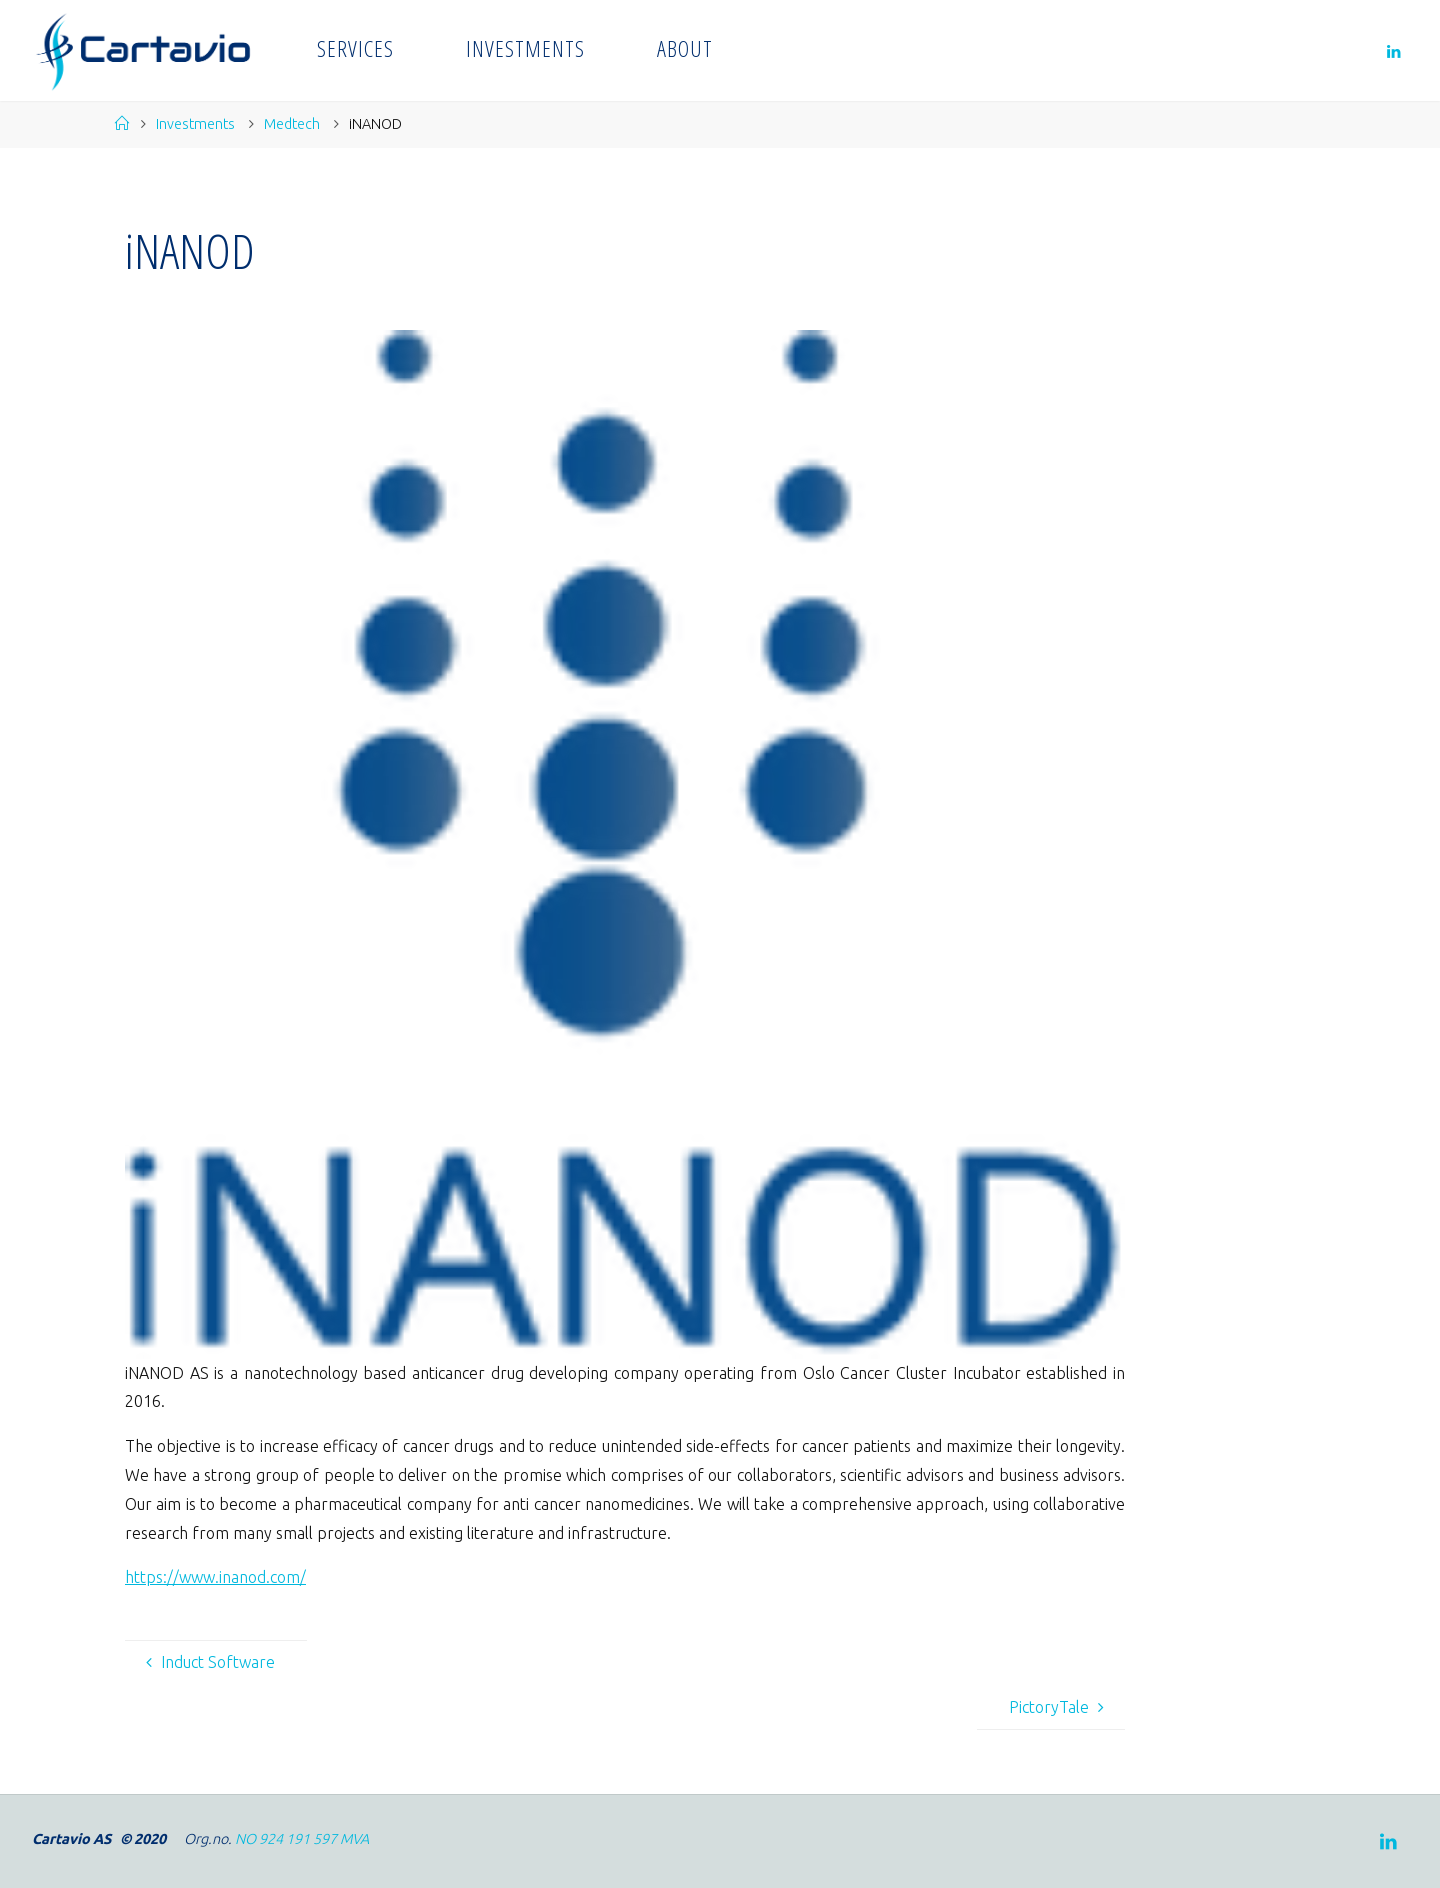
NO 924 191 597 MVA (302, 1839)
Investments (195, 124)
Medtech (292, 124)
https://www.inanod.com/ (215, 1577)
